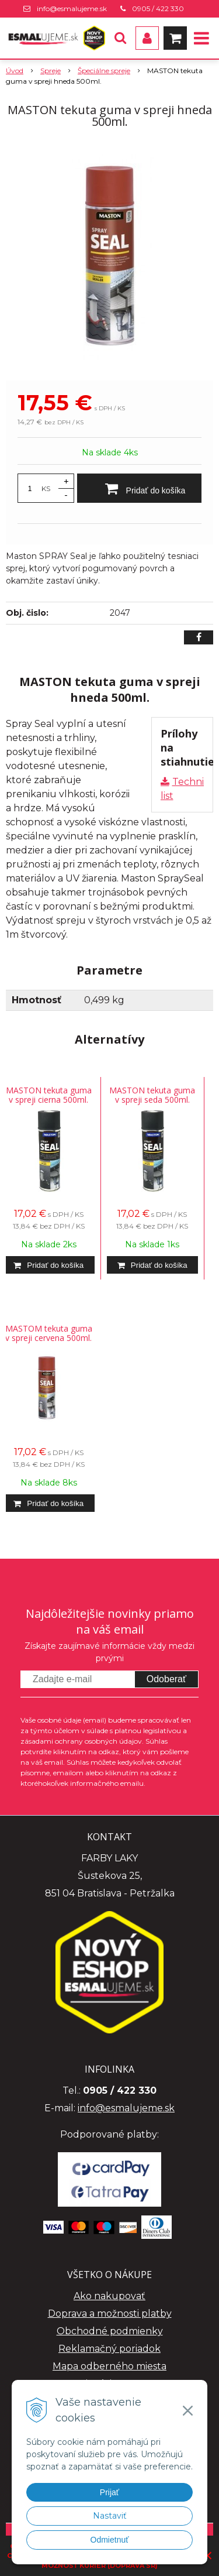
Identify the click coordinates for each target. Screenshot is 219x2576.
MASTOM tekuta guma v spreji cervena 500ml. (48, 1333)
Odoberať (166, 1679)
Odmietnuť (110, 2539)
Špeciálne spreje (104, 70)
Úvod (14, 70)
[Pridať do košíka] (139, 488)
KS (45, 488)
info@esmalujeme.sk (72, 8)
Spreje (50, 70)
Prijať (109, 2492)
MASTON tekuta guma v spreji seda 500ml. (152, 1095)
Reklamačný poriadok (109, 2348)
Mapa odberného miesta (109, 2366)
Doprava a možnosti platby (110, 2313)
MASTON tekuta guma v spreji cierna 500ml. (49, 1095)
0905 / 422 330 (158, 8)
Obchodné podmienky (110, 2331)
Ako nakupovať (109, 2295)
